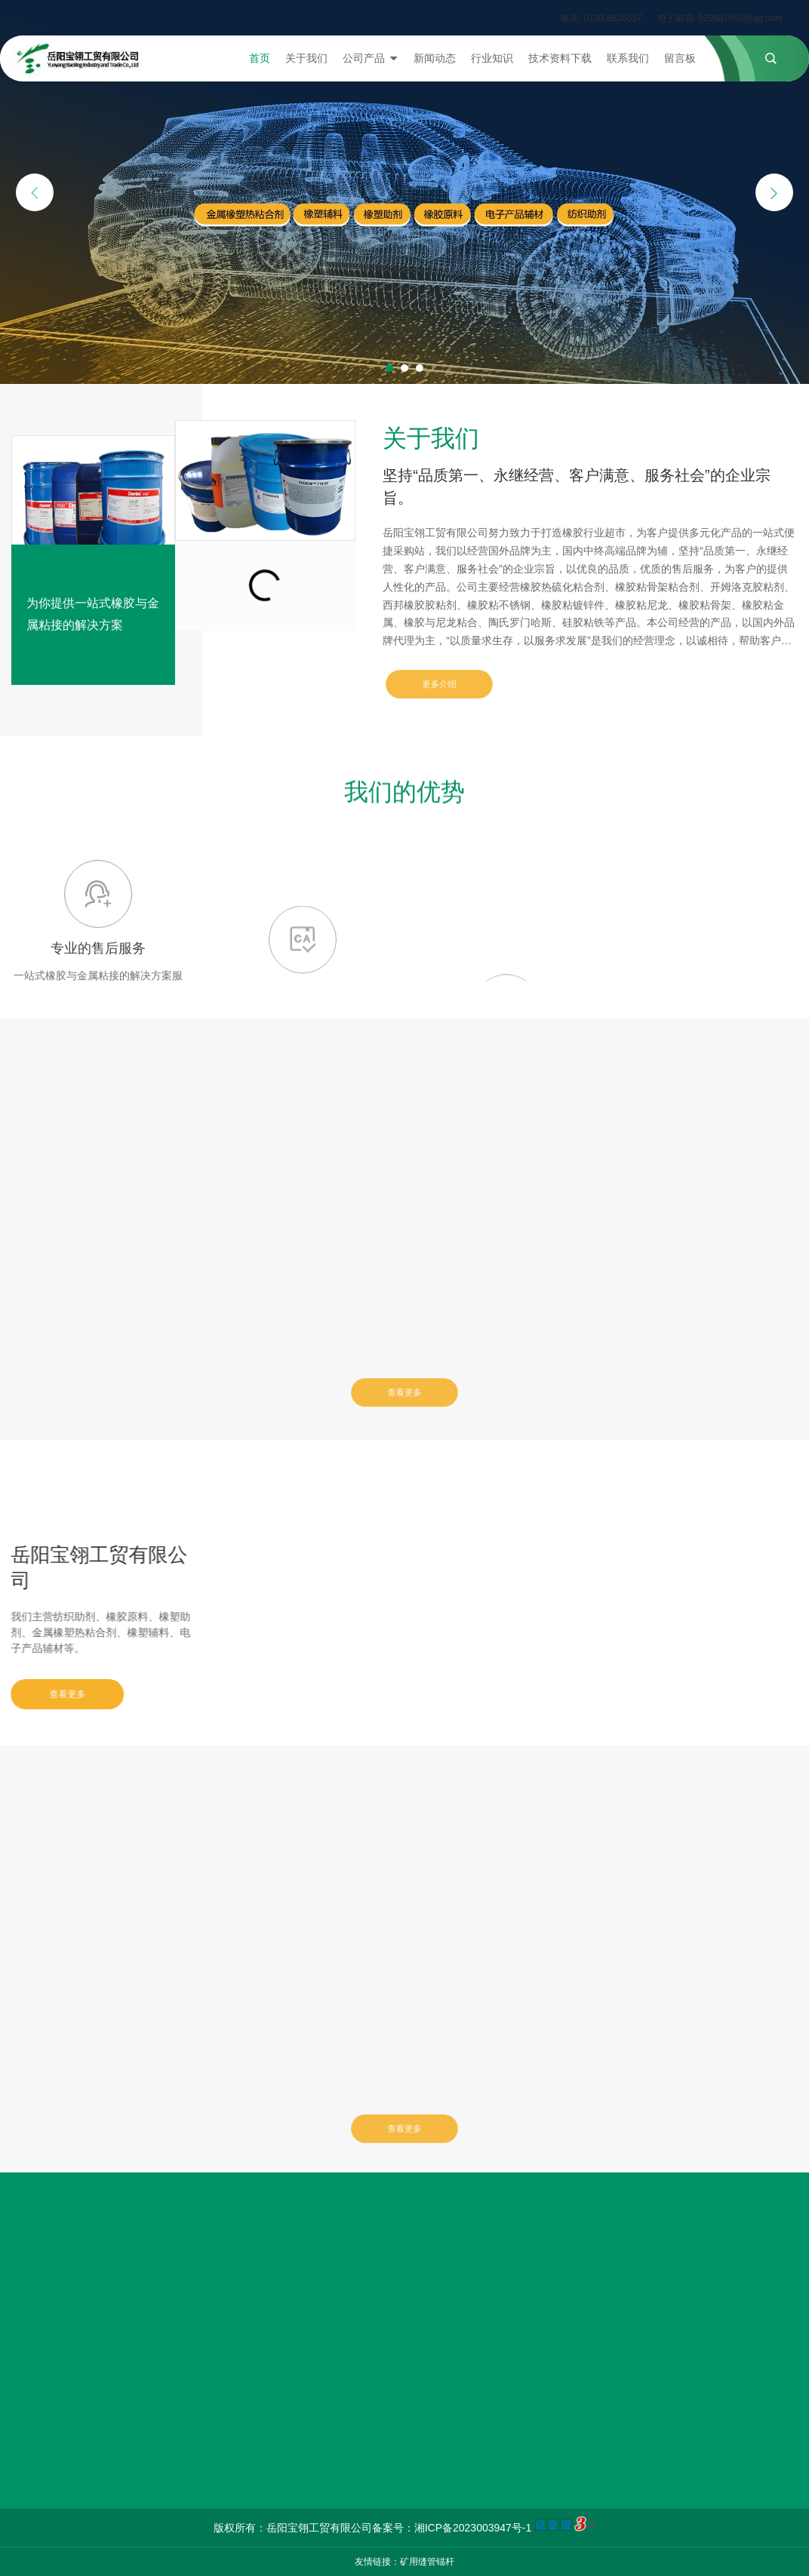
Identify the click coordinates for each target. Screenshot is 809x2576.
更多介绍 (440, 684)
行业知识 (492, 58)
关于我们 (306, 58)
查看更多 (404, 1392)
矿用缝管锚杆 (427, 2561)
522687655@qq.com (740, 18)
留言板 (680, 58)
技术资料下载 (560, 58)
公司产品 (370, 58)
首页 (259, 58)
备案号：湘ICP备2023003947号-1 (452, 2528)
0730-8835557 (612, 18)
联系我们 (628, 58)
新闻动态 (435, 58)
